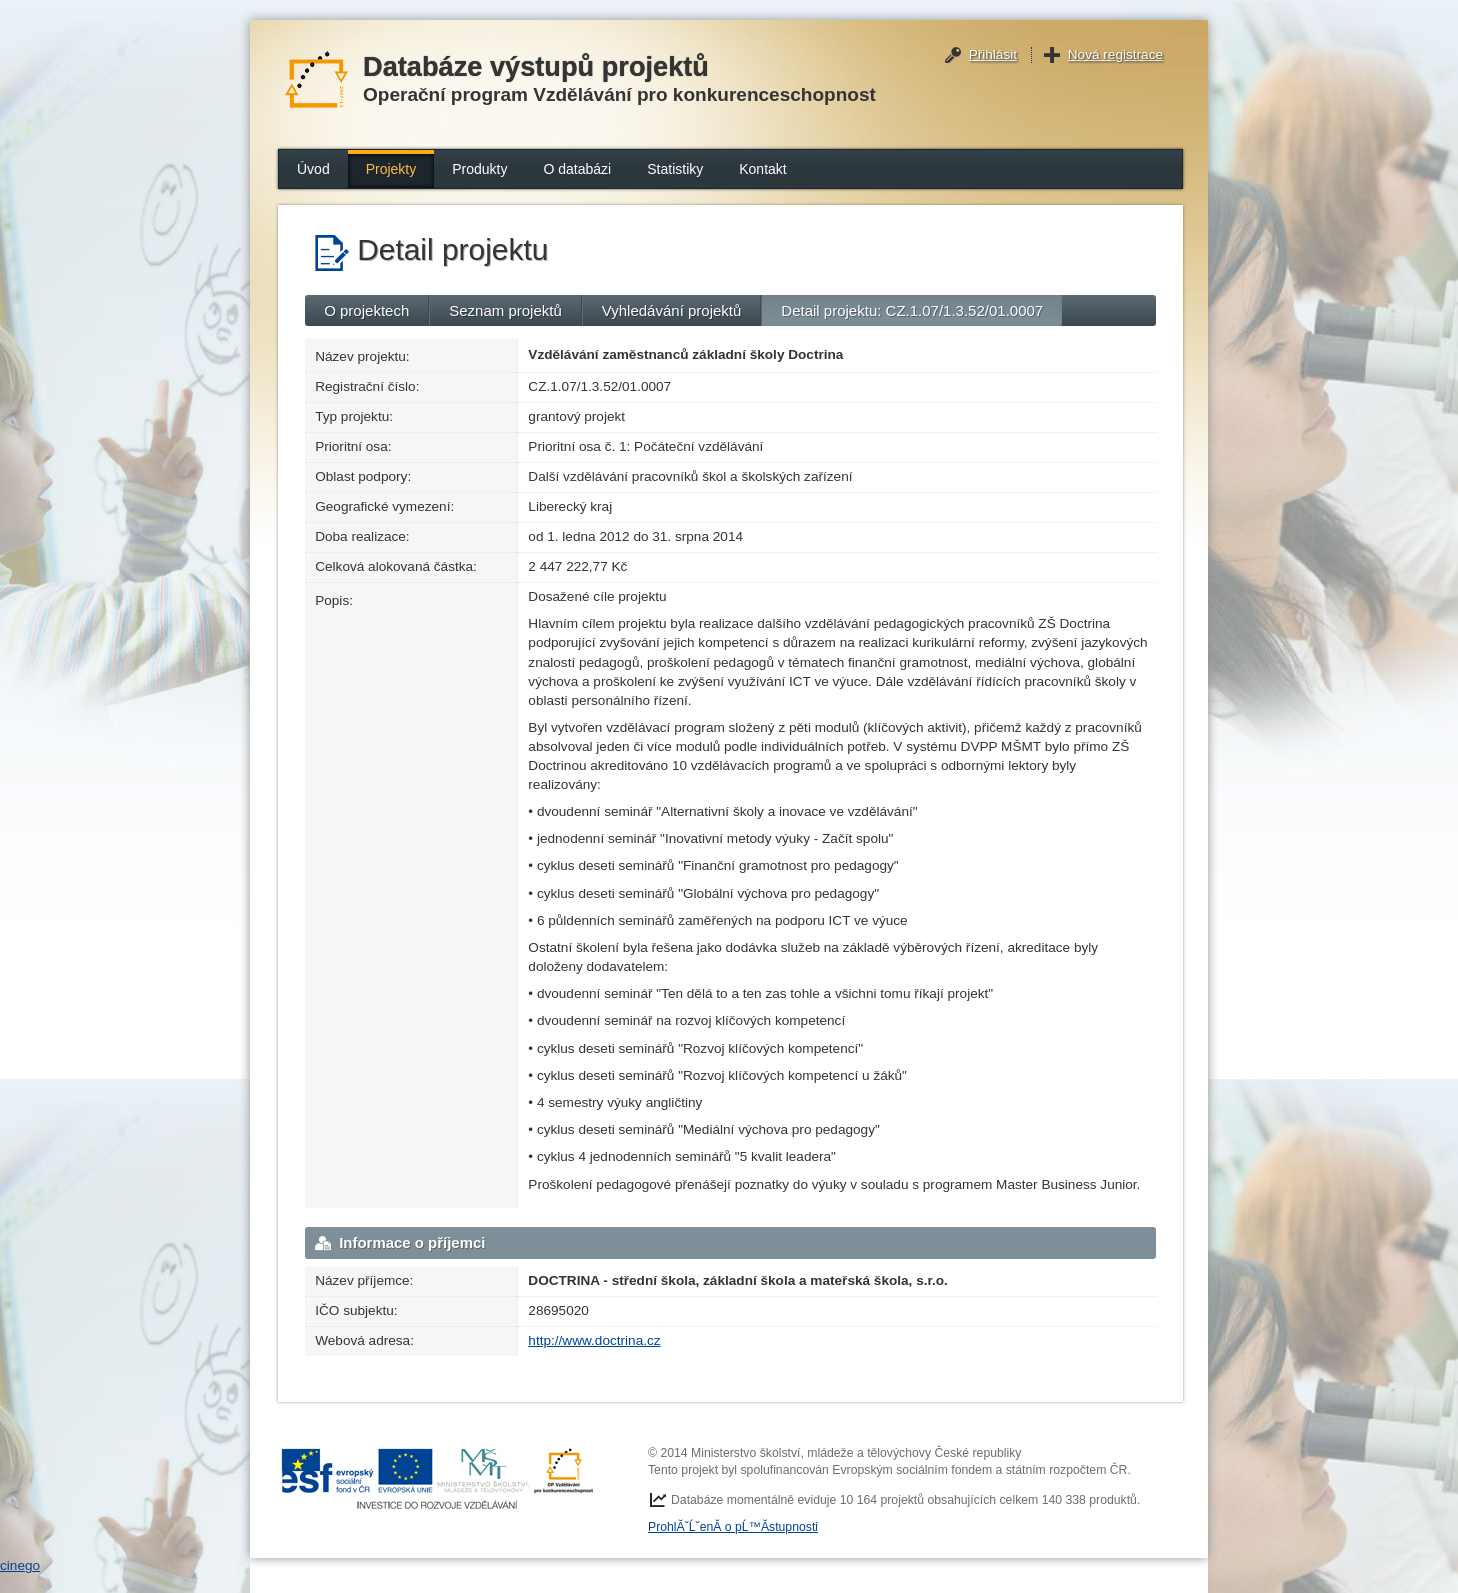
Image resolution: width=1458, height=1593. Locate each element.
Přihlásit (993, 54)
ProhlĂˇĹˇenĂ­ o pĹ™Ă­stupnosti (733, 1527)
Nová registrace (1115, 54)
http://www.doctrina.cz (594, 1340)
